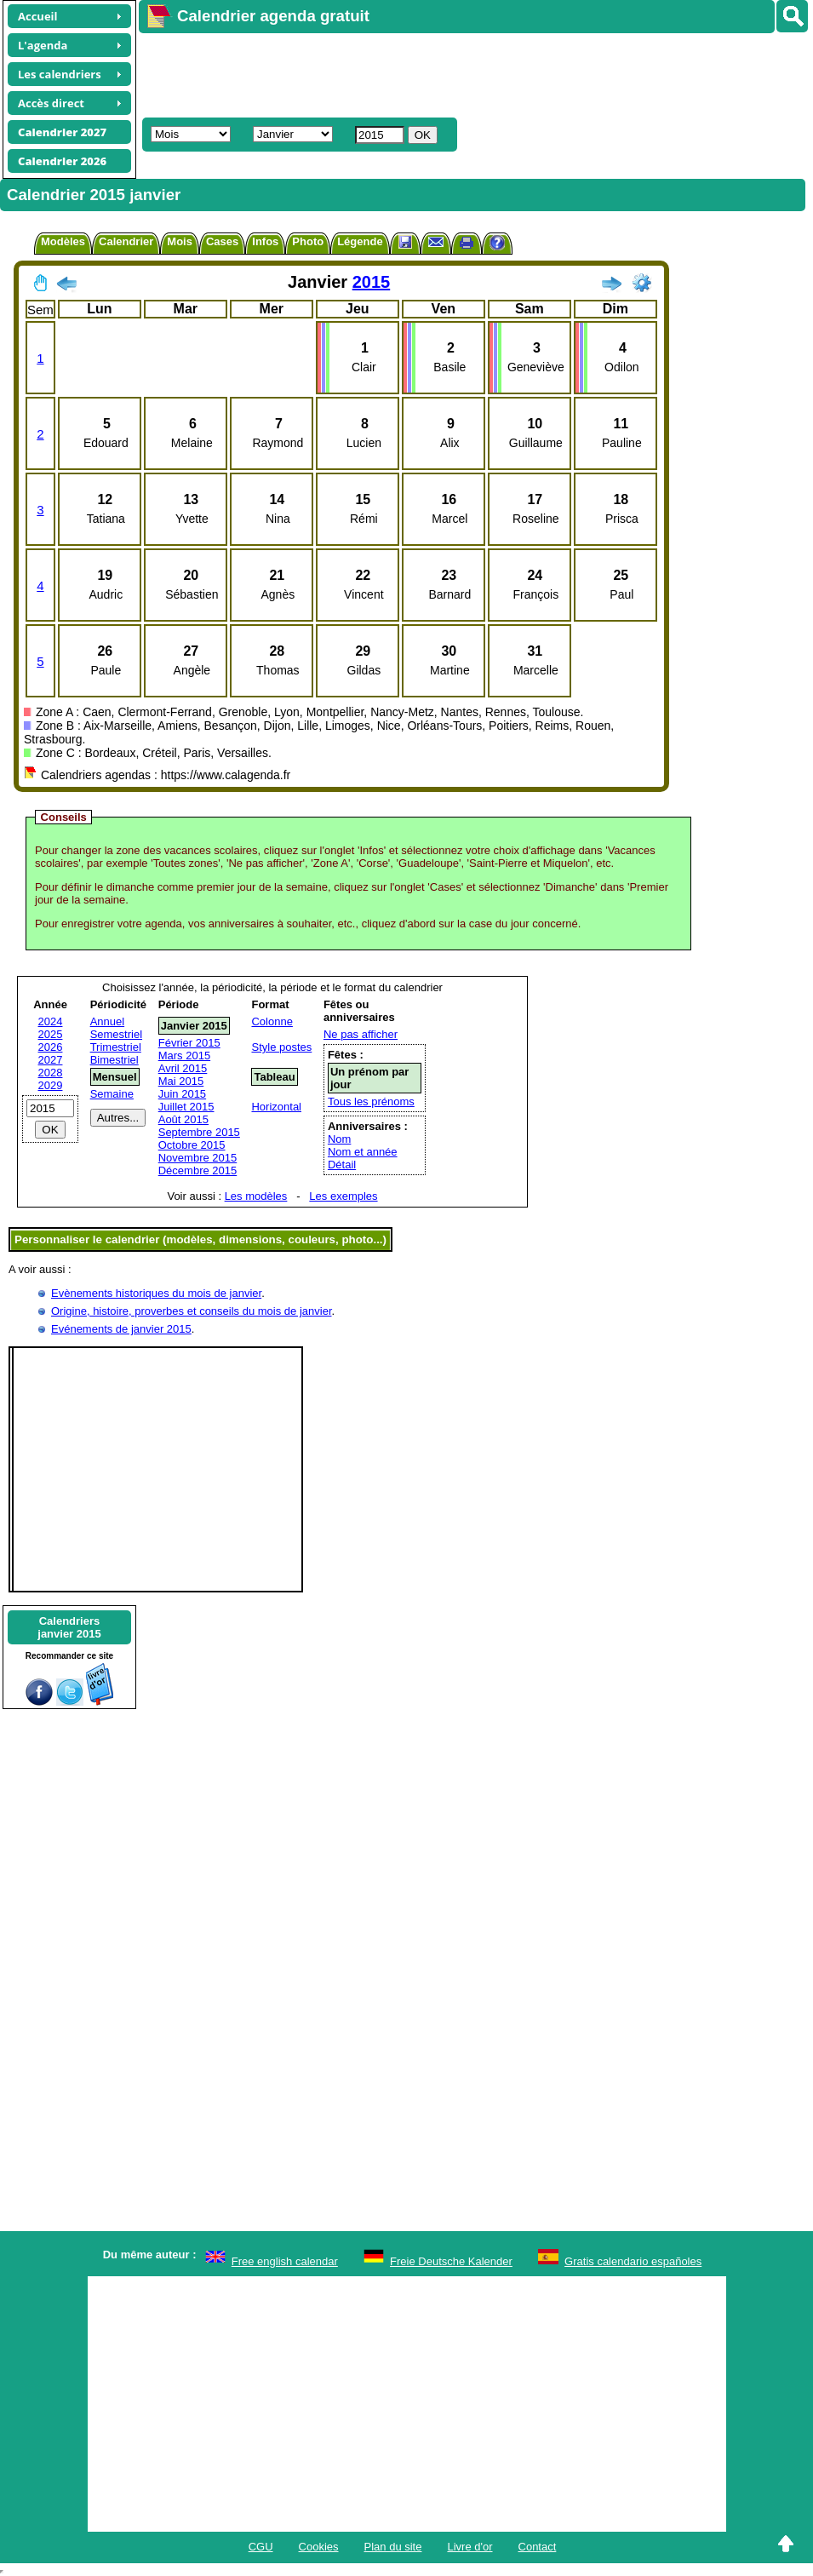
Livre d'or (469, 2546)
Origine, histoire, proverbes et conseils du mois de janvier (191, 1311)
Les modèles (256, 1196)
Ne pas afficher (360, 1034)
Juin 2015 (182, 1093)
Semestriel (116, 1034)
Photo (307, 241)
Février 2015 (189, 1042)
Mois (179, 241)
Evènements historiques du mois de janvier (156, 1293)
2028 (50, 1072)
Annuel (107, 1021)
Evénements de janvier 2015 (121, 1328)
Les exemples (343, 1196)
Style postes (281, 1047)
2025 (50, 1034)
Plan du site (393, 2546)
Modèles (63, 241)
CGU (261, 2546)
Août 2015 (183, 1119)
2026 (50, 1047)
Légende (359, 241)
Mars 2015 (184, 1055)
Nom (339, 1139)
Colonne (271, 1021)
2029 (50, 1085)
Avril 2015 (183, 1068)
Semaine (112, 1093)
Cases (222, 241)
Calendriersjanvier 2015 (68, 1627)
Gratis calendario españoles (632, 2261)
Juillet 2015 (186, 1106)
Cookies (319, 2546)
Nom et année (363, 1151)
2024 (50, 1021)
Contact (537, 2546)
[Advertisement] (449, 73)
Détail (342, 1164)
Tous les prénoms (371, 1101)
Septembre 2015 (199, 1132)
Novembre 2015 (198, 1157)
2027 (50, 1059)
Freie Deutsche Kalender (451, 2261)
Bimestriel (114, 1059)
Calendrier (126, 241)
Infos (265, 241)
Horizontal (276, 1106)
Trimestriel (115, 1047)
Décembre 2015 (198, 1170)
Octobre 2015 (192, 1145)
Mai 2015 (180, 1081)
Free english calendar (285, 2261)
